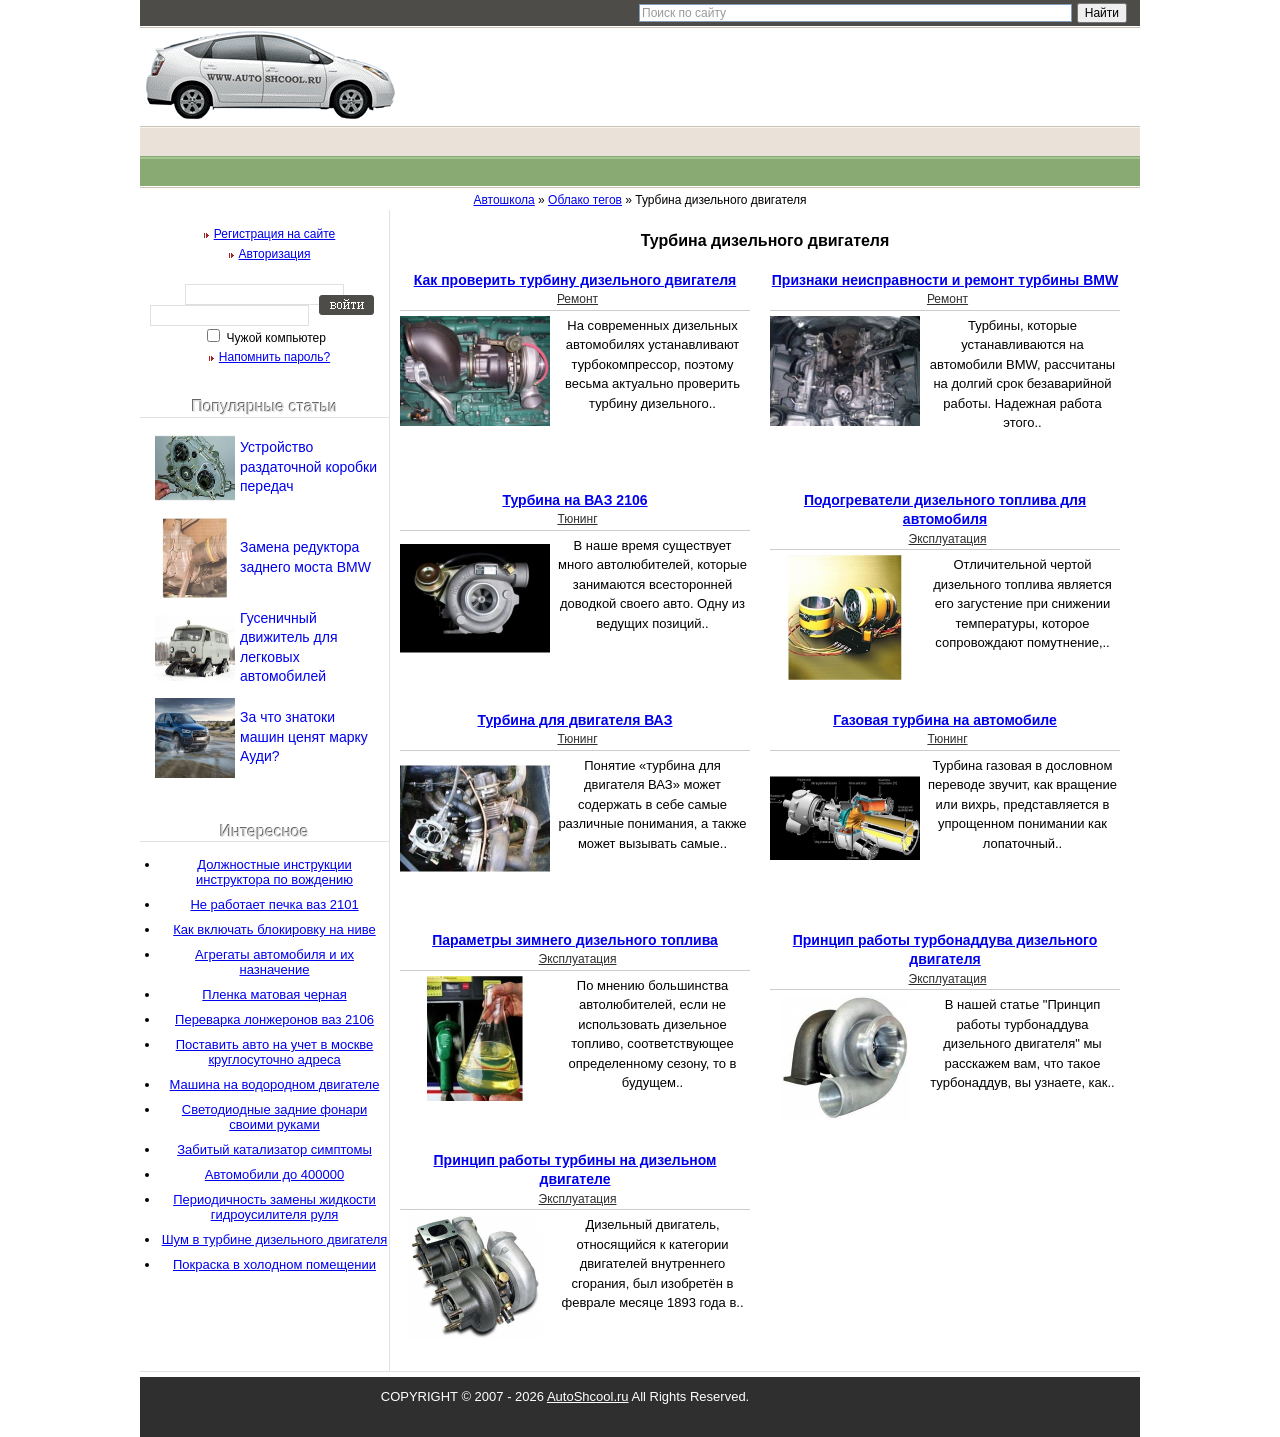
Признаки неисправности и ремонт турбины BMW (945, 280)
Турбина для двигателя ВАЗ (574, 720)
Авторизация (275, 254)
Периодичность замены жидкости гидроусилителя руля (274, 1207)
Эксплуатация (948, 539)
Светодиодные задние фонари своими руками (274, 1117)
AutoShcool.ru (588, 1396)
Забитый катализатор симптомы (274, 1149)
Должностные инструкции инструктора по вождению (274, 872)
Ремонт (577, 299)
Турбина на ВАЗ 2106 (574, 500)
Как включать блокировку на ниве (274, 929)
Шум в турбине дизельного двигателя (275, 1239)
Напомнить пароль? (274, 357)
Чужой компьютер (274, 338)
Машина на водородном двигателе (275, 1084)
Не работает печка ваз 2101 (274, 904)
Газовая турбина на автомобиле (945, 720)
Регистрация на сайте (275, 234)
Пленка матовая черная (274, 994)
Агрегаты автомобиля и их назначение (274, 962)
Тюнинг (577, 519)
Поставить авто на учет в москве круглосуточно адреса (275, 1052)
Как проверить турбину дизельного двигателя (575, 280)
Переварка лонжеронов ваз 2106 (274, 1019)
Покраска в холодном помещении (274, 1264)
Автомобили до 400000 (274, 1174)
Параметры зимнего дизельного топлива (575, 940)
